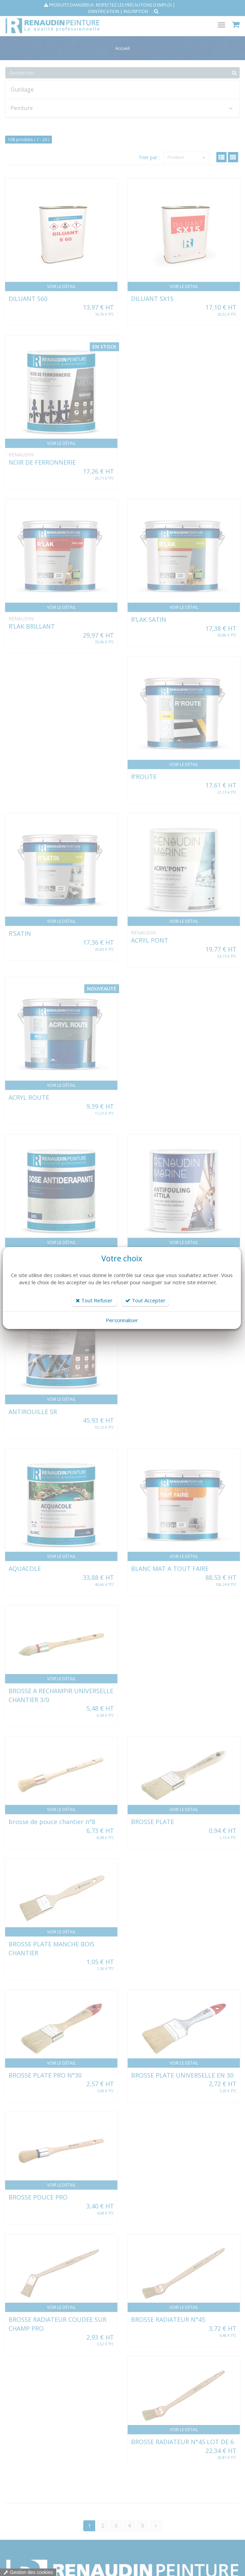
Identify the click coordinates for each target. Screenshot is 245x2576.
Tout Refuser (94, 1300)
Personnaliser (122, 1320)
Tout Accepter (145, 1300)
